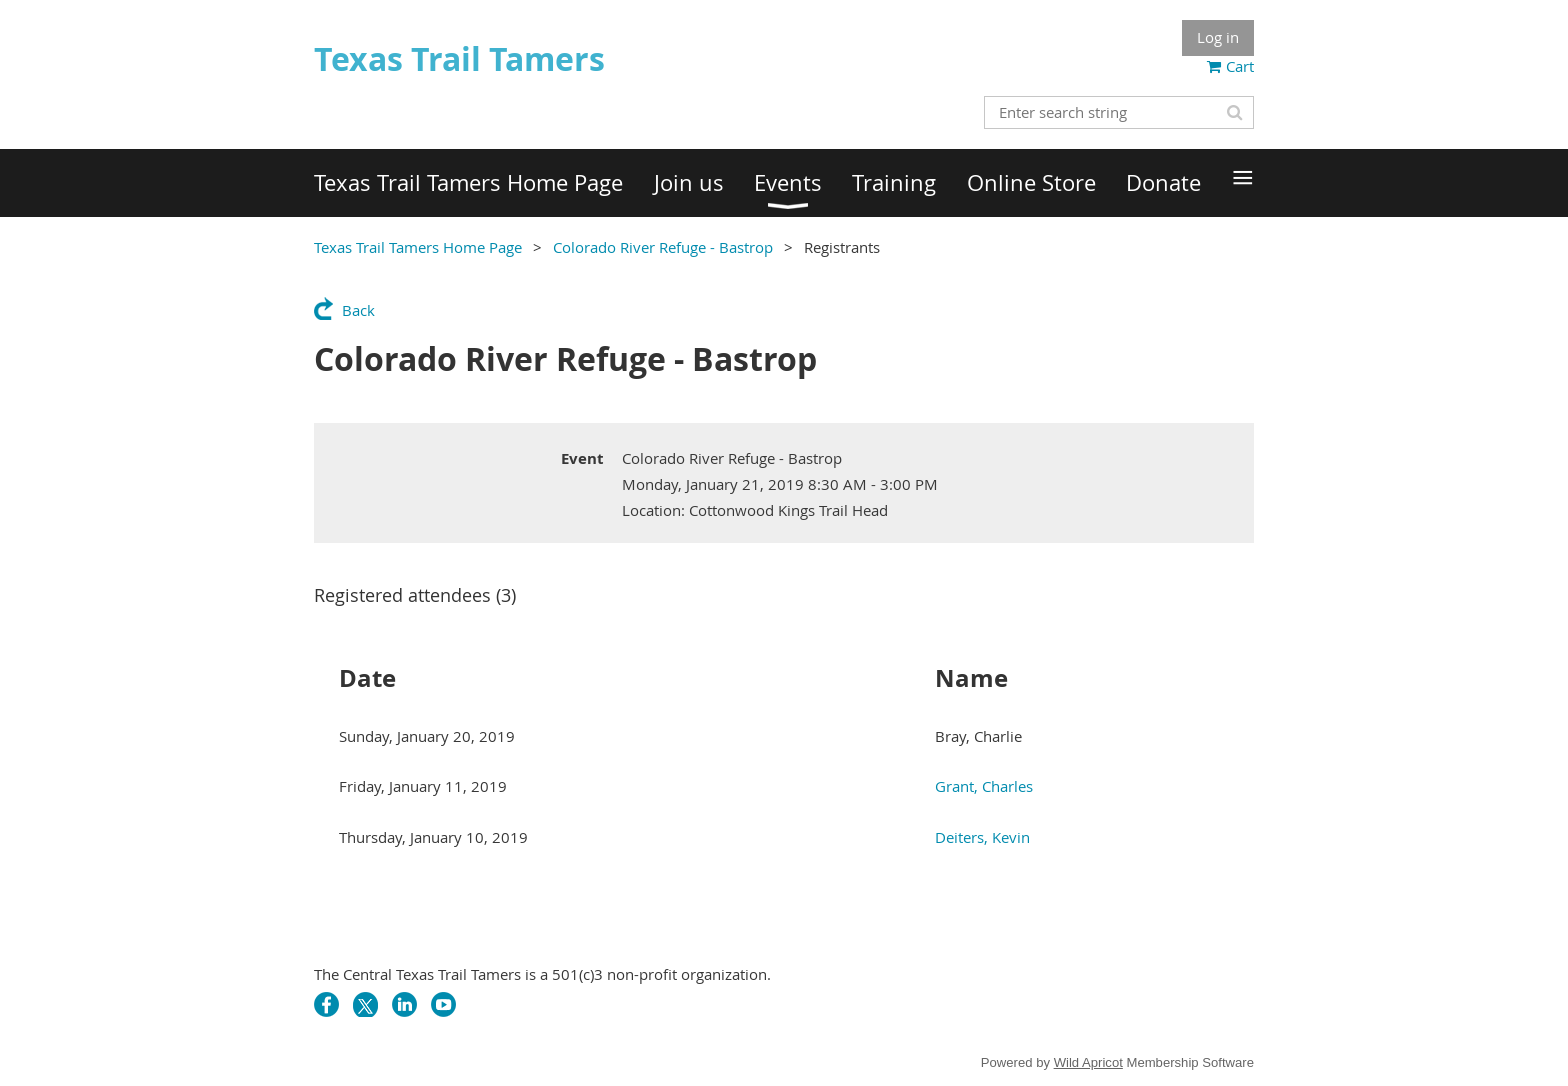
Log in (1218, 37)
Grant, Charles (984, 786)
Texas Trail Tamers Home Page (418, 247)
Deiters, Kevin (982, 837)
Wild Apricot (1088, 1062)
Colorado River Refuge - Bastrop (663, 247)
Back (358, 310)
